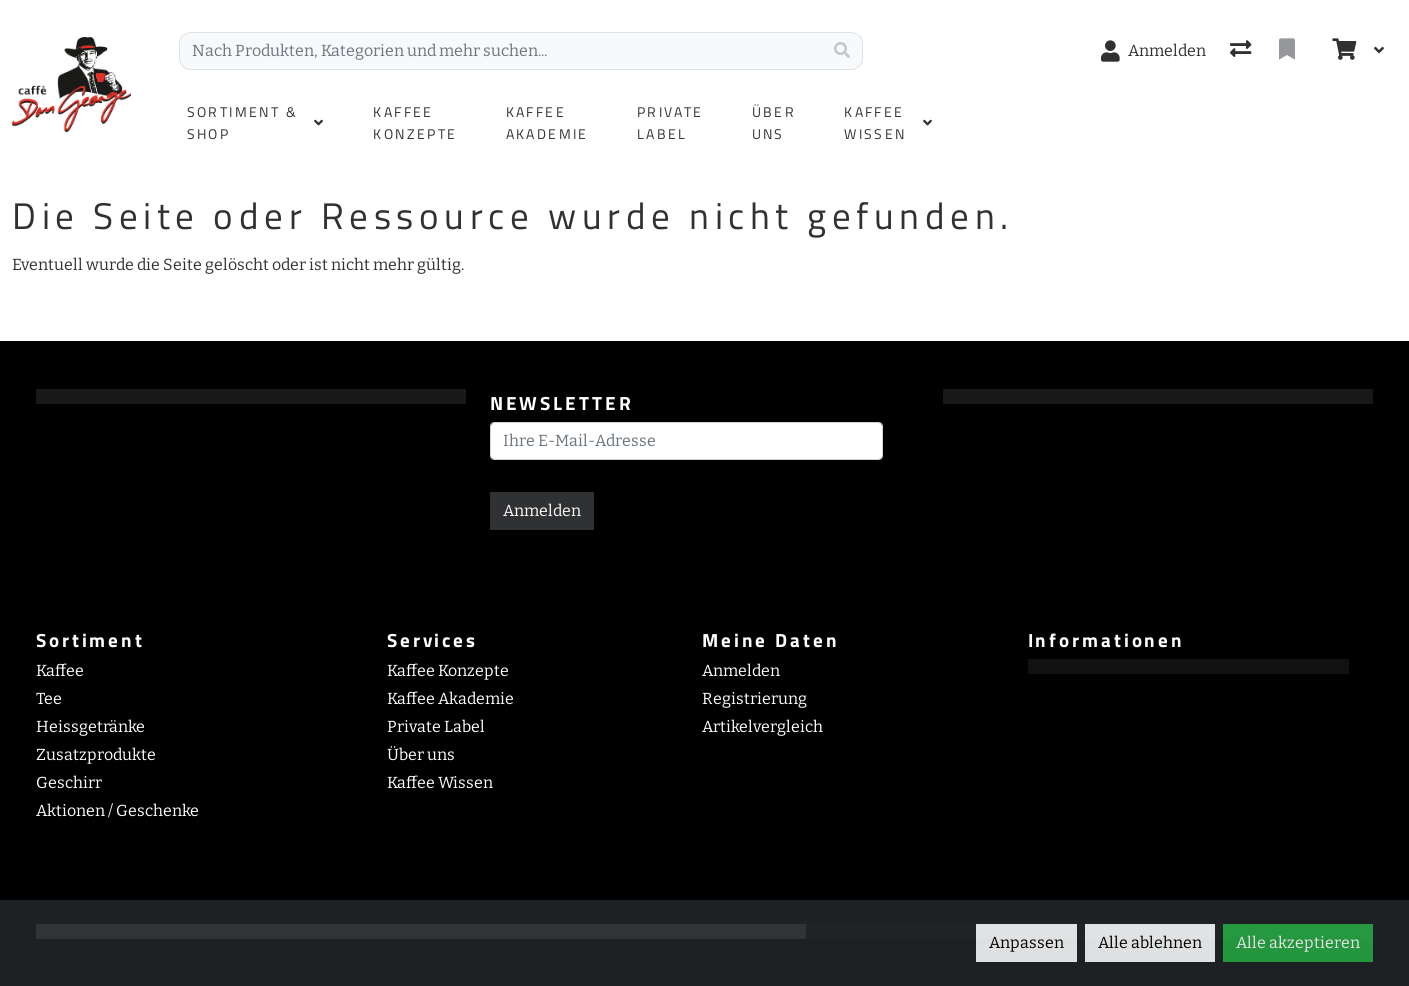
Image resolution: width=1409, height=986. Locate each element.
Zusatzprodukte (96, 754)
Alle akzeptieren (1298, 942)
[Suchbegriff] (501, 51)
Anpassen (1026, 942)
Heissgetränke (90, 726)
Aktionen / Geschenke (117, 810)
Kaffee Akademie (450, 698)
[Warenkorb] (1342, 51)
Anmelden (542, 510)
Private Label (436, 726)
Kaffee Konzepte (448, 670)
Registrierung (754, 698)
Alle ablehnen (1150, 942)
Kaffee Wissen (440, 782)
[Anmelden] (1153, 51)
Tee (49, 698)
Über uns (421, 754)
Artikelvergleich (762, 726)
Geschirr (69, 782)
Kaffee (60, 670)
